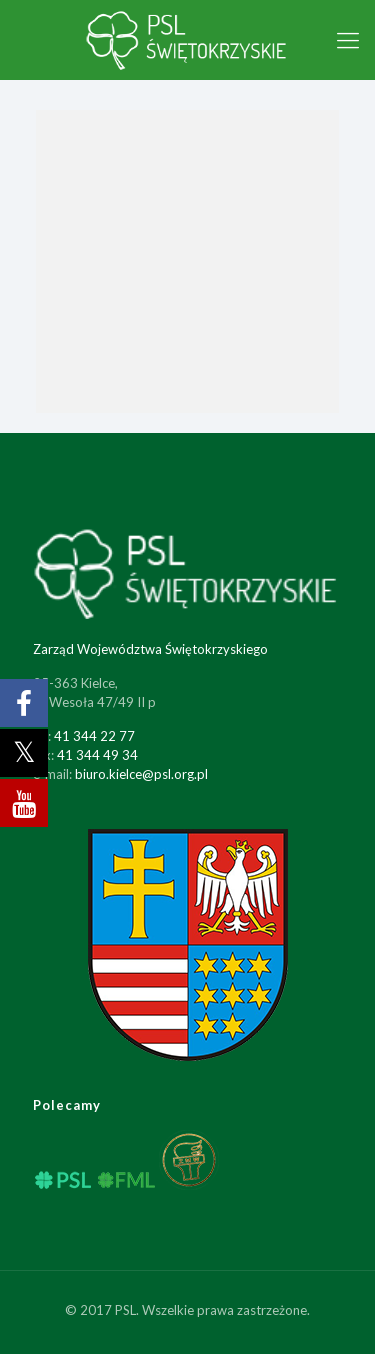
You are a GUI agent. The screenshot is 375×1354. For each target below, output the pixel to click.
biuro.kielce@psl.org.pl (141, 774)
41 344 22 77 (94, 736)
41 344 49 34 (97, 755)
